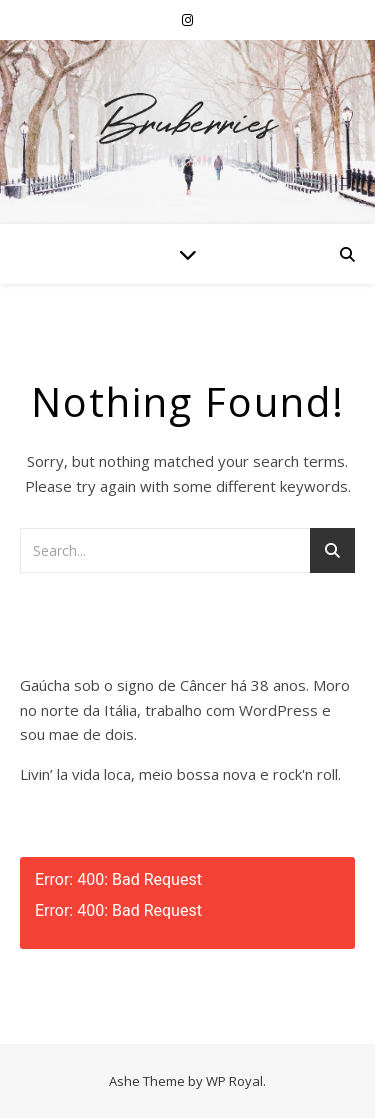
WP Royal (234, 1081)
